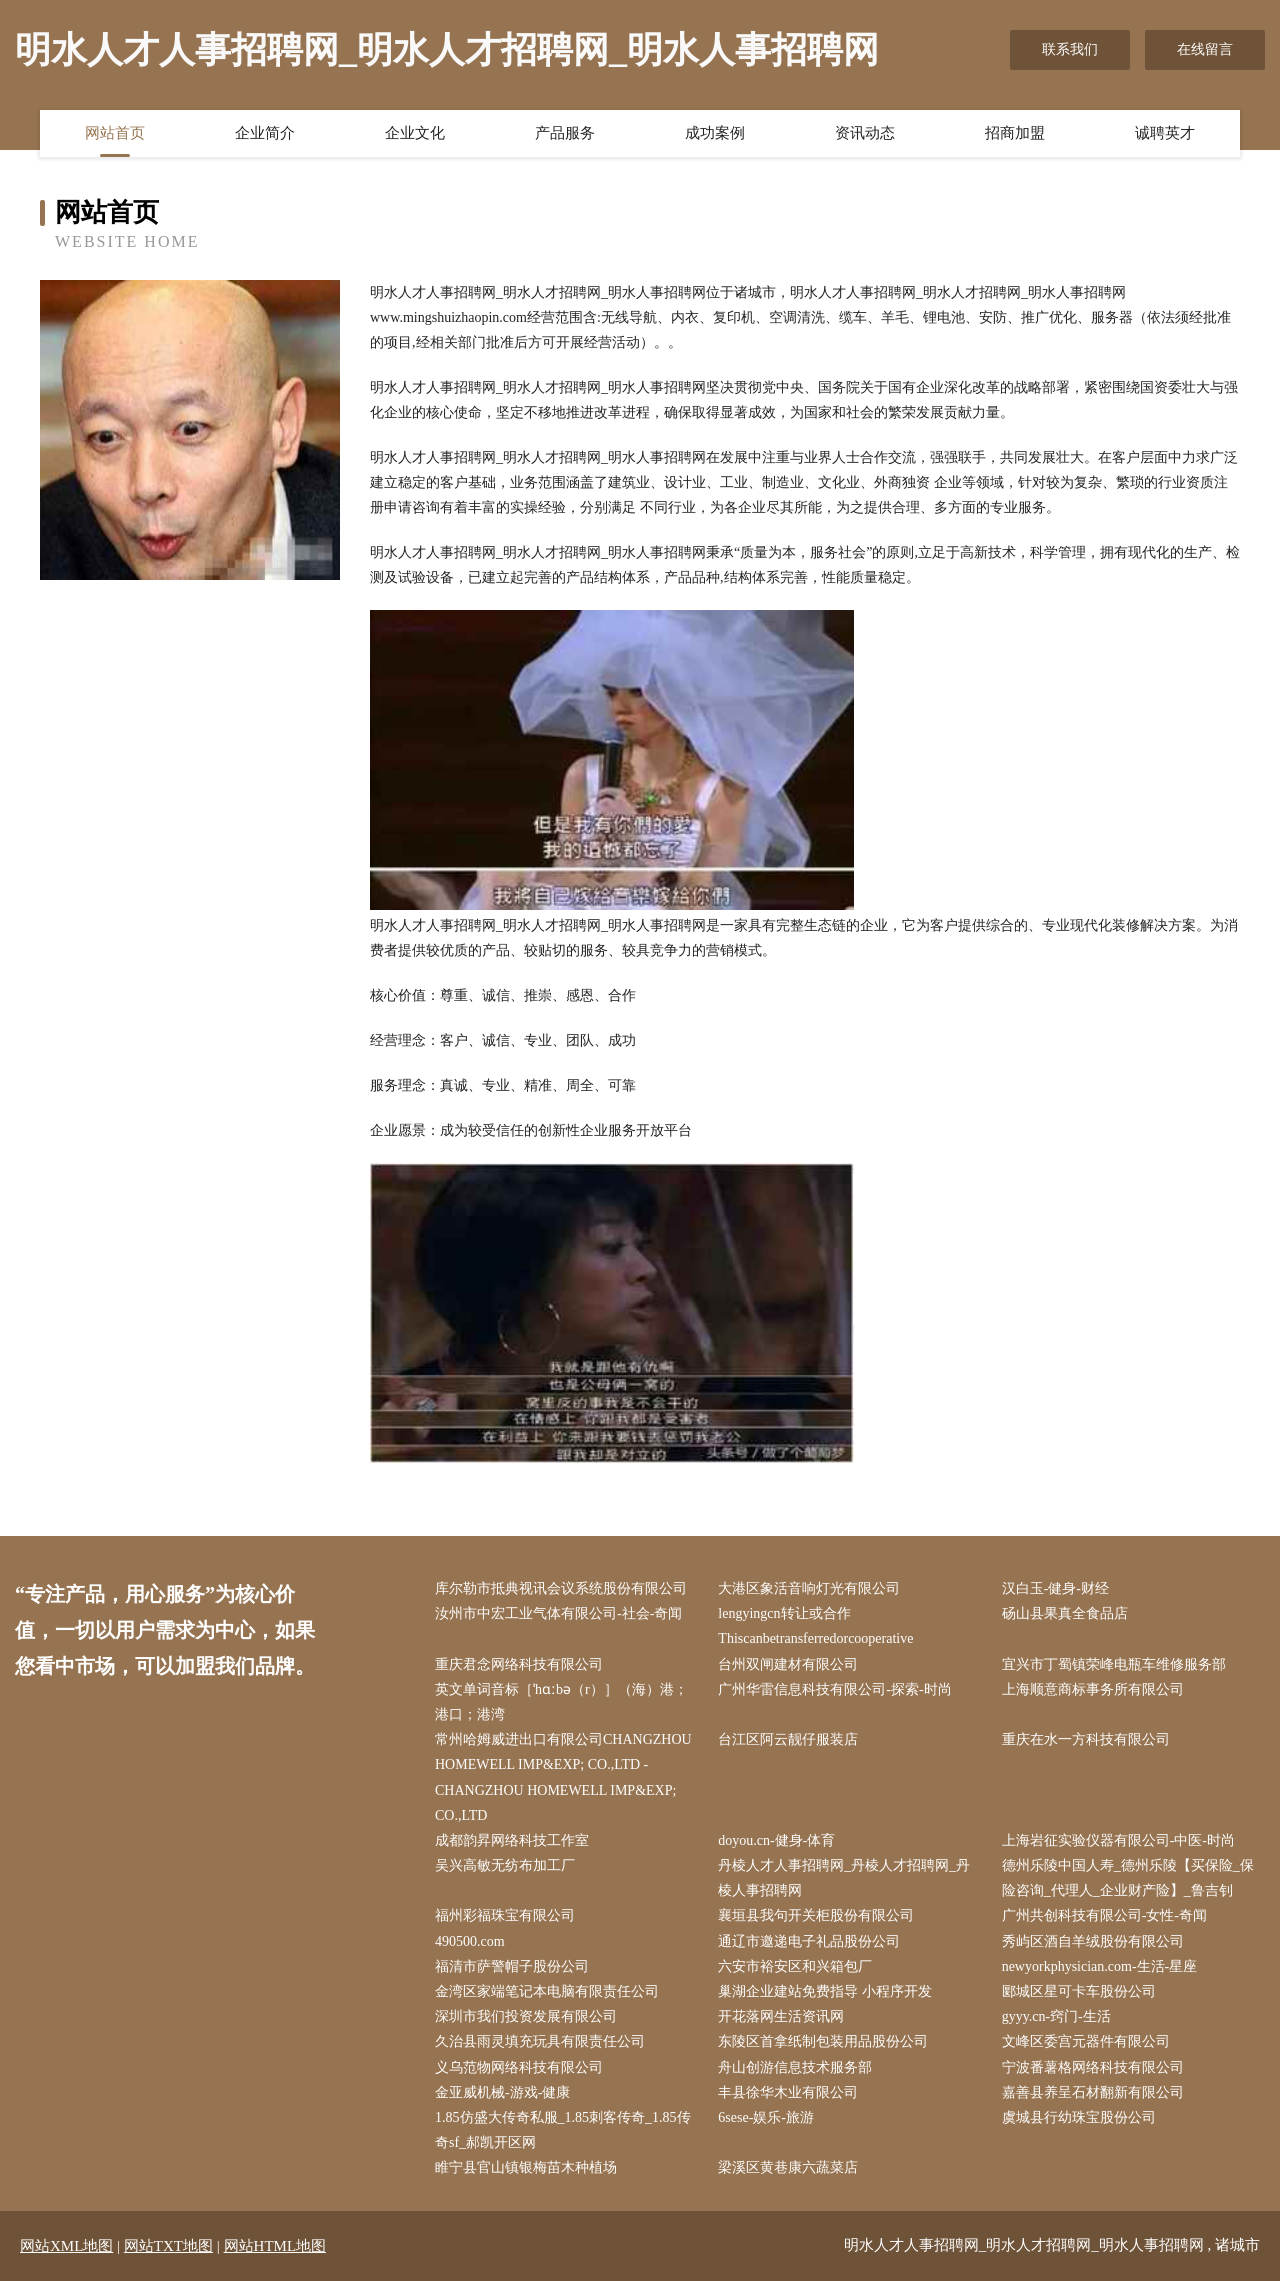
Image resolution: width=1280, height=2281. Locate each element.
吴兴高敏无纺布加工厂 (505, 1865)
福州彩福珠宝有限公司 (505, 1915)
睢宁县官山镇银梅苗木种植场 (526, 2167)
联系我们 (1070, 49)
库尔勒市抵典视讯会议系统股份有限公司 (561, 1588)
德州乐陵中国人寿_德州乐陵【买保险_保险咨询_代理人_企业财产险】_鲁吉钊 (1128, 1878)
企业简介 (265, 133)
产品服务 (565, 133)
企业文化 (415, 133)
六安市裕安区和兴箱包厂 (795, 1966)
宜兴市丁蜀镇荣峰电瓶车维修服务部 (1114, 1664)
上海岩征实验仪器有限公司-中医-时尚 (1118, 1840)
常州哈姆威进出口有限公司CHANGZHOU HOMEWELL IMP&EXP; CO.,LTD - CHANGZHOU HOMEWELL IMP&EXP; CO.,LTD (563, 1777)
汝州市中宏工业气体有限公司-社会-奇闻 (558, 1613)
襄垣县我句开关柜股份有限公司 (816, 1915)
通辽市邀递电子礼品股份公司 (809, 1941)
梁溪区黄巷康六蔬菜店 (788, 2167)
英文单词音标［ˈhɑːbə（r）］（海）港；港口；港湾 (561, 1702)
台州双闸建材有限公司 (788, 1664)
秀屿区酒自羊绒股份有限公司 (1093, 1941)
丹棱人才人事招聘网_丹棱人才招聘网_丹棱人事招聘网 (844, 1878)
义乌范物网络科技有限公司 (519, 2067)
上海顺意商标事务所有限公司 (1093, 1689)
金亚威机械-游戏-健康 (502, 2092)
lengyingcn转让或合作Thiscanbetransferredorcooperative (815, 1626)
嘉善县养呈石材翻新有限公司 (1093, 2092)
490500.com (470, 1941)
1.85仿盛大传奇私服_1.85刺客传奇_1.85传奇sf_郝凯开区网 (563, 2130)
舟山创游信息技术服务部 (795, 2067)
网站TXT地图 (168, 2246)
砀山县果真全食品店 (1065, 1613)
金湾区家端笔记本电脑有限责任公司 (547, 1991)
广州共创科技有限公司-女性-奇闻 (1104, 1915)
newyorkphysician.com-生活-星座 (1100, 1966)
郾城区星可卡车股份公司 (1079, 1991)
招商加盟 (1015, 133)
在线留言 (1205, 49)
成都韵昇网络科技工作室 (512, 1840)
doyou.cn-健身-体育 (776, 1840)
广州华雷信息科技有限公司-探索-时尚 (834, 1689)
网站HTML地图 (275, 2246)
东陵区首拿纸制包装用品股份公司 (823, 2041)
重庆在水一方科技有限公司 (1086, 1739)
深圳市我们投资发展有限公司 (526, 2016)
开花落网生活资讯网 (781, 2016)
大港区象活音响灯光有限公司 (809, 1588)
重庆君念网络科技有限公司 (519, 1664)
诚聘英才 (1165, 133)
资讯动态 (865, 133)
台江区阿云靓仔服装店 (788, 1739)
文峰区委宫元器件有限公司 (1086, 2041)
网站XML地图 (66, 2246)
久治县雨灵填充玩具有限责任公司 (540, 2041)
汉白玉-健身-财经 (1055, 1588)
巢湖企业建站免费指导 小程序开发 (825, 1991)
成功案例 (715, 133)
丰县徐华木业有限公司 (788, 2092)
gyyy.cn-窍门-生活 (1056, 2016)
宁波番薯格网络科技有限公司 (1093, 2067)
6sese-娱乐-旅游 (766, 2117)
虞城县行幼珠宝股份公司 (1079, 2117)
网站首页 (115, 133)
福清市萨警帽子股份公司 (512, 1966)
